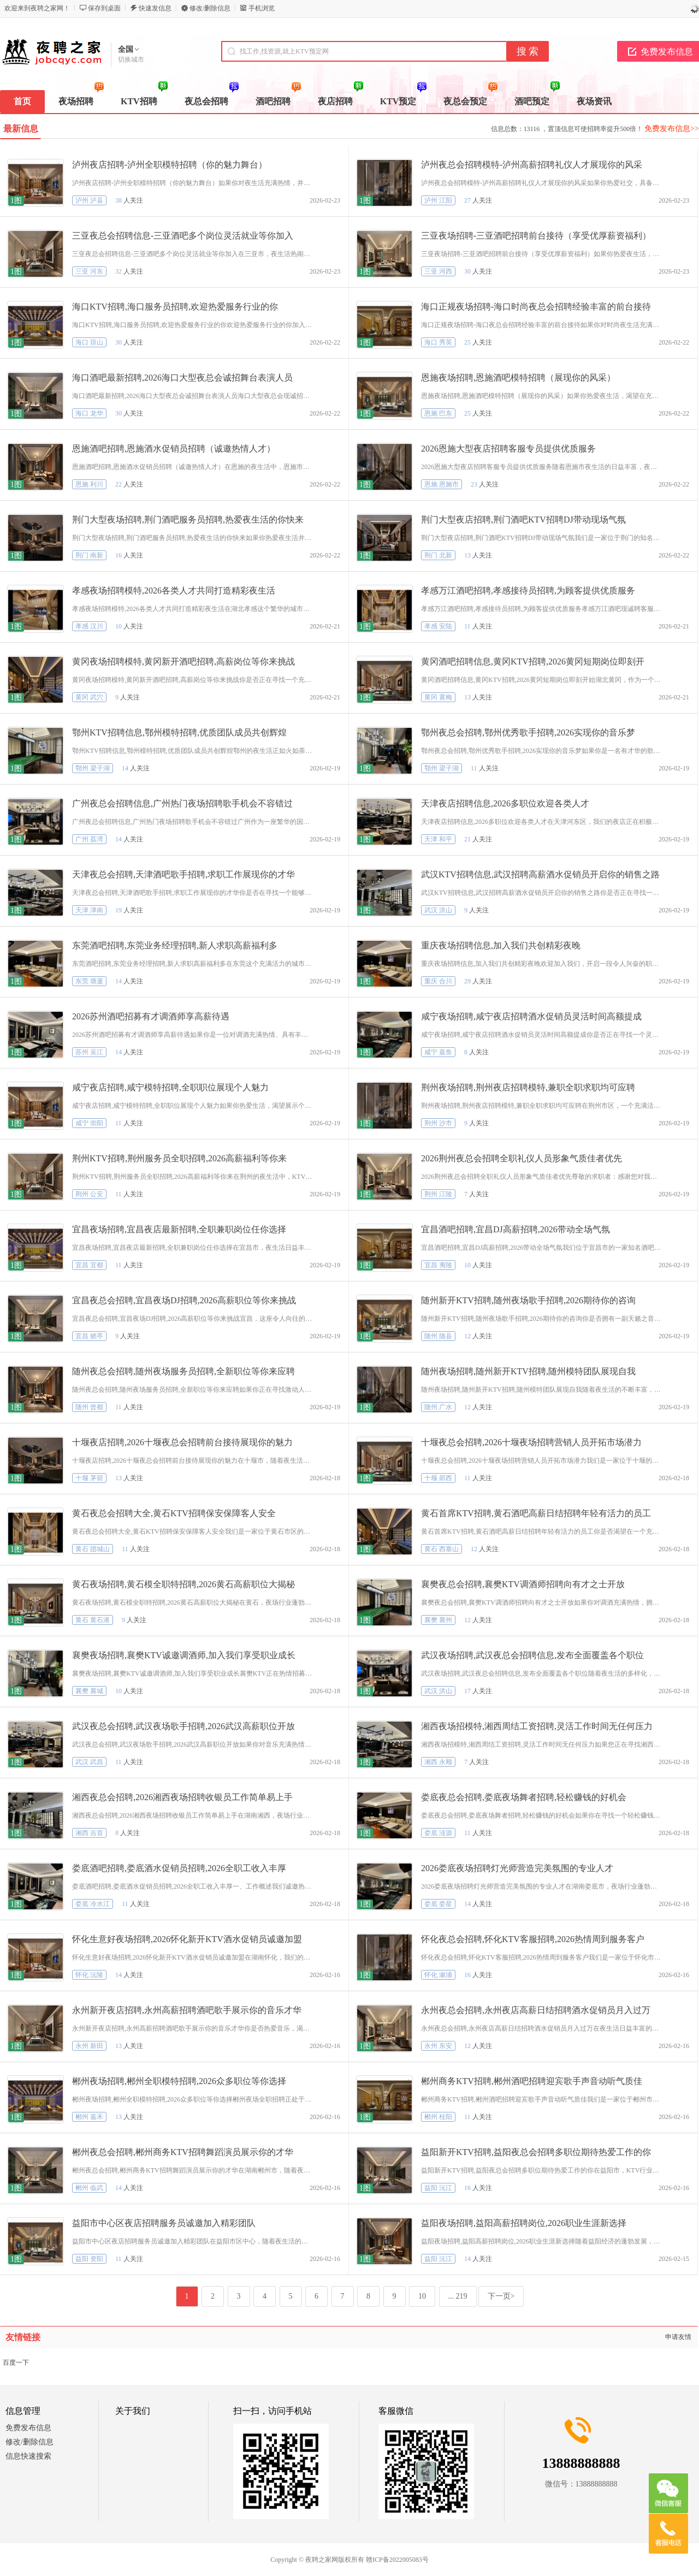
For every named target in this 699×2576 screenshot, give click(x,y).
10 (422, 2296)
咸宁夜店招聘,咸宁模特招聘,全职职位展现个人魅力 (170, 1087)
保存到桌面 (104, 8)
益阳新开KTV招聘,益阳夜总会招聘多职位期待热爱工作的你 (536, 2152)
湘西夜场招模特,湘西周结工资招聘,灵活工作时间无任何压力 (537, 1726)
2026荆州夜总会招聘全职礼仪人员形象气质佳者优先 (521, 1158)
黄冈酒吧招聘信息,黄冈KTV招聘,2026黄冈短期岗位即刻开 (532, 661)
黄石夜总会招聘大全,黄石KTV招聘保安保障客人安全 (174, 1513)
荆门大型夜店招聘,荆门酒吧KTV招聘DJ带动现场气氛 (523, 519)
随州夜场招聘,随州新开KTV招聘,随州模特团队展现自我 (528, 1371)
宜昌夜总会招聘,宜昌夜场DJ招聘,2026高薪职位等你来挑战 (184, 1300)
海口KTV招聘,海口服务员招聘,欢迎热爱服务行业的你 (175, 306)
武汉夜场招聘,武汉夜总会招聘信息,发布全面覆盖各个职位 (532, 1655)
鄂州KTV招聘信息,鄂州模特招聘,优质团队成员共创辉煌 (179, 732)
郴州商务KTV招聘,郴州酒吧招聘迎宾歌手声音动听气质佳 (531, 2081)
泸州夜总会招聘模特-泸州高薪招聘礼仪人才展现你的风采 (531, 164)
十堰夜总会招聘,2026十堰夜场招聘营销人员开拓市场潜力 (531, 1442)
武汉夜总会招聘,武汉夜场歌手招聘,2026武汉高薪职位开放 (183, 1726)
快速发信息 (155, 8)
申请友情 (678, 2337)
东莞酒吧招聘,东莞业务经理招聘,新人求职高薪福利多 (174, 945)
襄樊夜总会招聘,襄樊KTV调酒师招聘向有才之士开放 (523, 1584)
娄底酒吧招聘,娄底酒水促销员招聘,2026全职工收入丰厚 (179, 1868)
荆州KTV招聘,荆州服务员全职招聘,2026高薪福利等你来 (179, 1158)
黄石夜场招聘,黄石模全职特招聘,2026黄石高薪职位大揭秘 (183, 1584)
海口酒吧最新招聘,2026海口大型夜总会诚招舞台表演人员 (182, 377)
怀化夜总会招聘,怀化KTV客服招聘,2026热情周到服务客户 (532, 1939)
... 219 (457, 2296)
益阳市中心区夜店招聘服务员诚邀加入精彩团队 (164, 2223)
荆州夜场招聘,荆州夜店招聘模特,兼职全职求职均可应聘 (528, 1087)
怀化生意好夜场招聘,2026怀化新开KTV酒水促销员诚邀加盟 (187, 1939)
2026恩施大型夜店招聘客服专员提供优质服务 (508, 448)
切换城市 (131, 59)
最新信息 (20, 128)
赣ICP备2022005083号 (397, 2559)
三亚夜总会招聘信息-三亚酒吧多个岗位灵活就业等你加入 (182, 235)
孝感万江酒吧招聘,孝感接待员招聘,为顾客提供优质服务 (528, 590)
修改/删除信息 (209, 8)
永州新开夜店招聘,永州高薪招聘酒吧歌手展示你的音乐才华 (186, 2010)
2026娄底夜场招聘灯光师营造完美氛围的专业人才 (517, 1868)
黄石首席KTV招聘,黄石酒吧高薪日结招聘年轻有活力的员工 (536, 1513)
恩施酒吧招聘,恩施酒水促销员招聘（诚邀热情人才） (173, 448)
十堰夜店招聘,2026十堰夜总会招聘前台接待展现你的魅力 (182, 1442)
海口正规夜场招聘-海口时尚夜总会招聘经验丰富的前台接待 (536, 306)
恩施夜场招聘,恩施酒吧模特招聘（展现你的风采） (518, 377)
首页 (22, 101)
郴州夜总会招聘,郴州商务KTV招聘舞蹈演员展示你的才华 (182, 2152)
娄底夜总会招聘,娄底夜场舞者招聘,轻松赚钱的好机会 (523, 1797)
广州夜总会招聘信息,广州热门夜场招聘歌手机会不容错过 (182, 803)
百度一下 (16, 2362)
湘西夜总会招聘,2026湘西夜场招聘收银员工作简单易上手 (182, 1797)
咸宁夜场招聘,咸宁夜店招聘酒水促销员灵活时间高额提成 (531, 1016)
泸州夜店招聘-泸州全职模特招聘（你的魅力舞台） (169, 164)
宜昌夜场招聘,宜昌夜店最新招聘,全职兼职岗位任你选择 (179, 1229)
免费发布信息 (28, 2428)
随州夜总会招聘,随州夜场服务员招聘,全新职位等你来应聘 (183, 1371)
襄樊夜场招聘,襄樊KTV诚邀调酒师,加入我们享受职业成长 (183, 1655)
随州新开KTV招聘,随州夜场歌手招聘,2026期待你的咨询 (528, 1300)
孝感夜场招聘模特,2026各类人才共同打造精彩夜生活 (173, 590)
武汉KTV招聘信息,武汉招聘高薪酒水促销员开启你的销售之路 (540, 874)
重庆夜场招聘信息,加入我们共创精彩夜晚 (500, 945)
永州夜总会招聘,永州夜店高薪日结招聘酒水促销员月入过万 (535, 2010)
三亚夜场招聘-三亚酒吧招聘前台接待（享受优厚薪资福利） (536, 235)
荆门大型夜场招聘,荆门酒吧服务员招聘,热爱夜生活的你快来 (188, 519)
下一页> (501, 2296)
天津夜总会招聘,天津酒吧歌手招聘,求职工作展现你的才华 (183, 874)
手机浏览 (261, 8)
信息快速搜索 (28, 2456)
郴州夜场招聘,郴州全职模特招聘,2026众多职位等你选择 (179, 2081)
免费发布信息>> (671, 128)
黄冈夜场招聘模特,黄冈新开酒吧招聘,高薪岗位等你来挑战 (183, 661)
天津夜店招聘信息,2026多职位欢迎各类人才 (505, 803)
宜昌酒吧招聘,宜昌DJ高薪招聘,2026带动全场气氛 (515, 1229)
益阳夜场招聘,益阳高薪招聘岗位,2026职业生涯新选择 (523, 2223)
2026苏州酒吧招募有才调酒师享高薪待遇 (150, 1016)
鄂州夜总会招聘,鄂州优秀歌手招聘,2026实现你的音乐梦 (528, 732)
